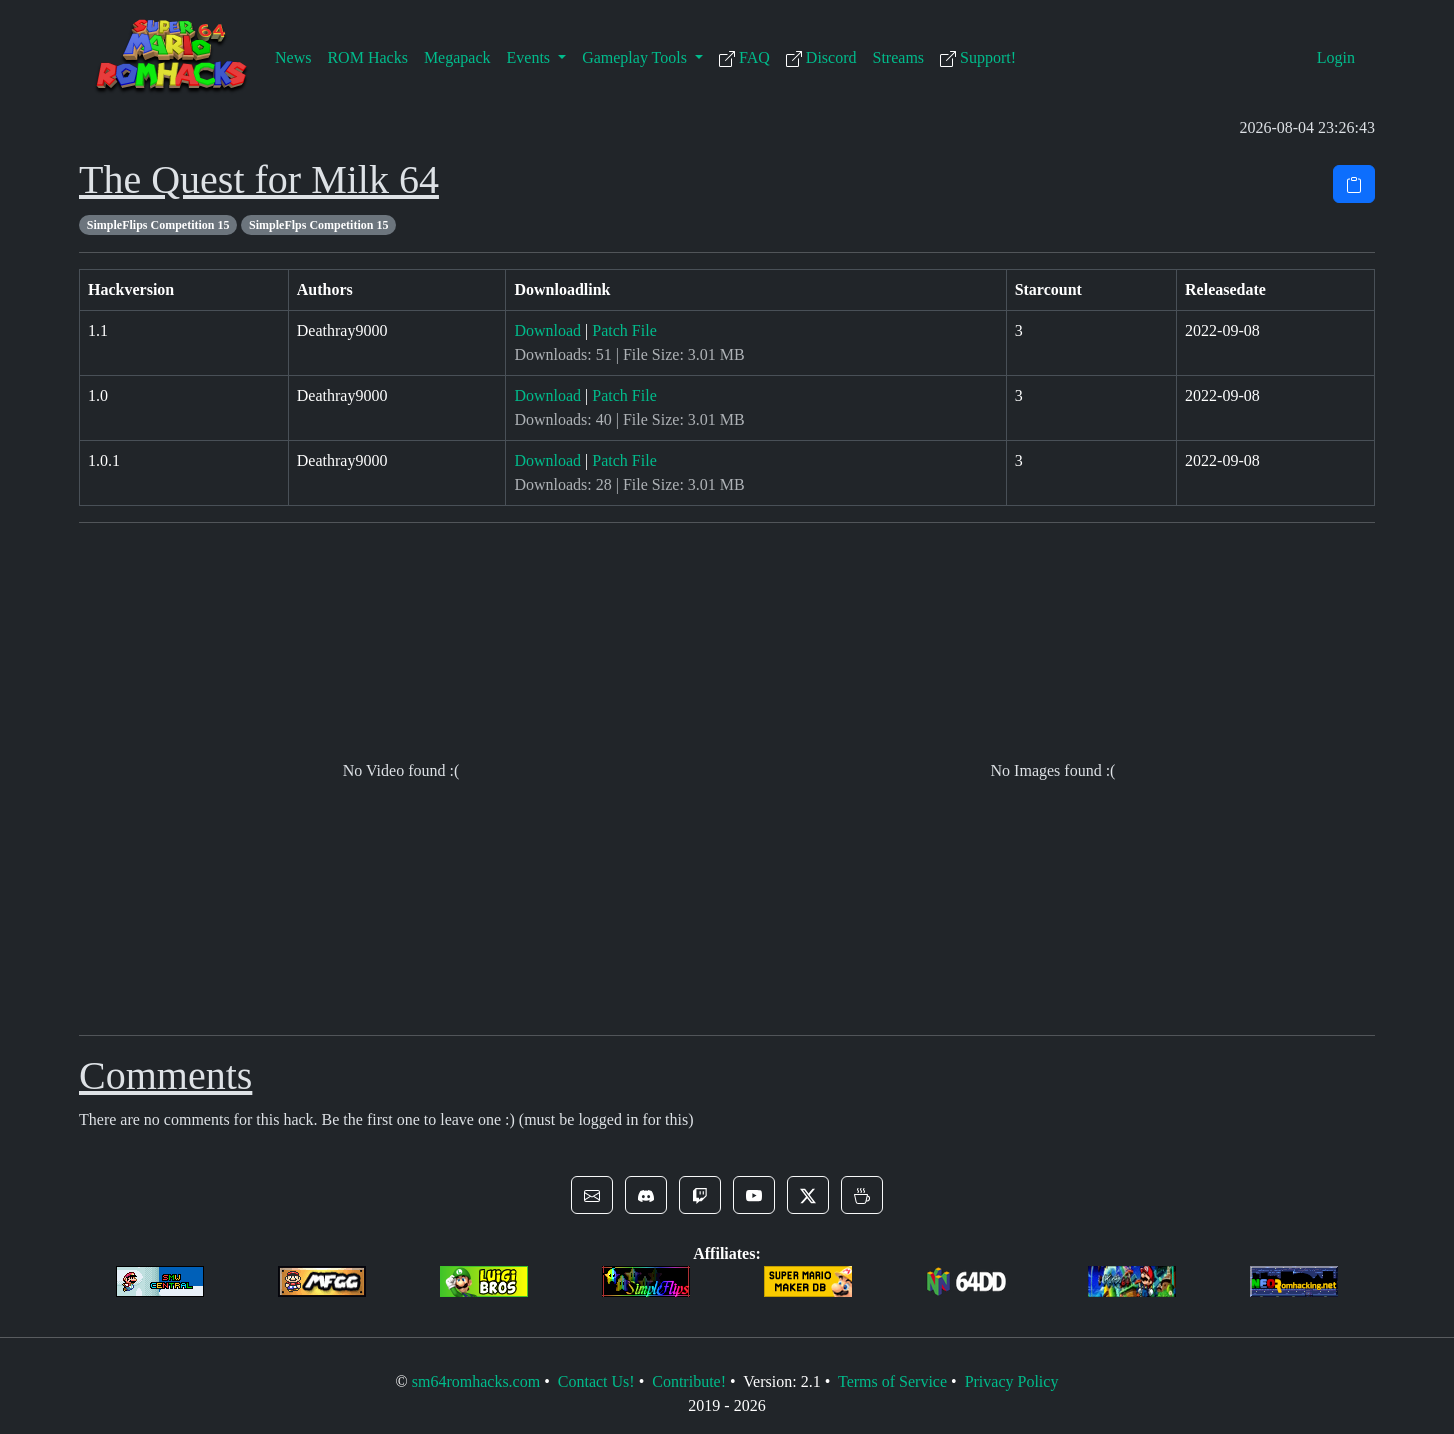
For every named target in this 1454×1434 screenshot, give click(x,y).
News (293, 57)
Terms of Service (892, 1381)
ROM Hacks (367, 57)
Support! (978, 58)
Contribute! (689, 1381)
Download (547, 330)
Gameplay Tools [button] (636, 57)
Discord (821, 58)
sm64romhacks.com (476, 1381)
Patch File (624, 330)
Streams (899, 57)
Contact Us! (596, 1381)
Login (1336, 57)
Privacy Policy (1012, 1381)
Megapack (457, 57)
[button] (592, 1195)
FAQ (744, 58)
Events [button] (531, 57)
